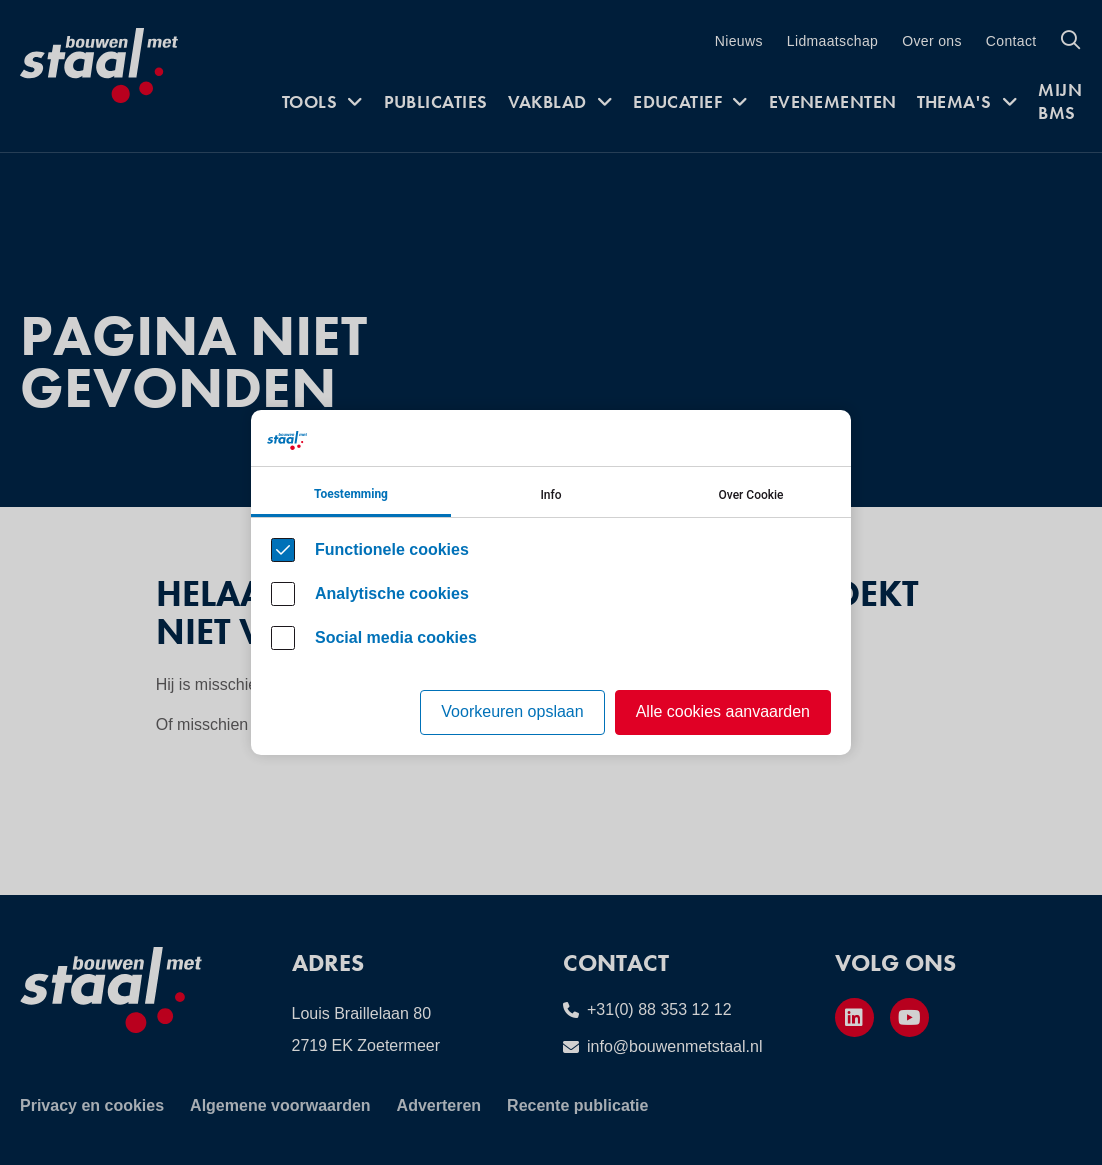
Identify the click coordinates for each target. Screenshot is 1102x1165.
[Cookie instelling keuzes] (551, 582)
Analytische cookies (392, 593)
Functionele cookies (392, 549)
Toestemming (351, 494)
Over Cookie (751, 495)
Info (550, 495)
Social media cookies (396, 637)
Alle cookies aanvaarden (723, 711)
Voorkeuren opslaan (512, 711)
